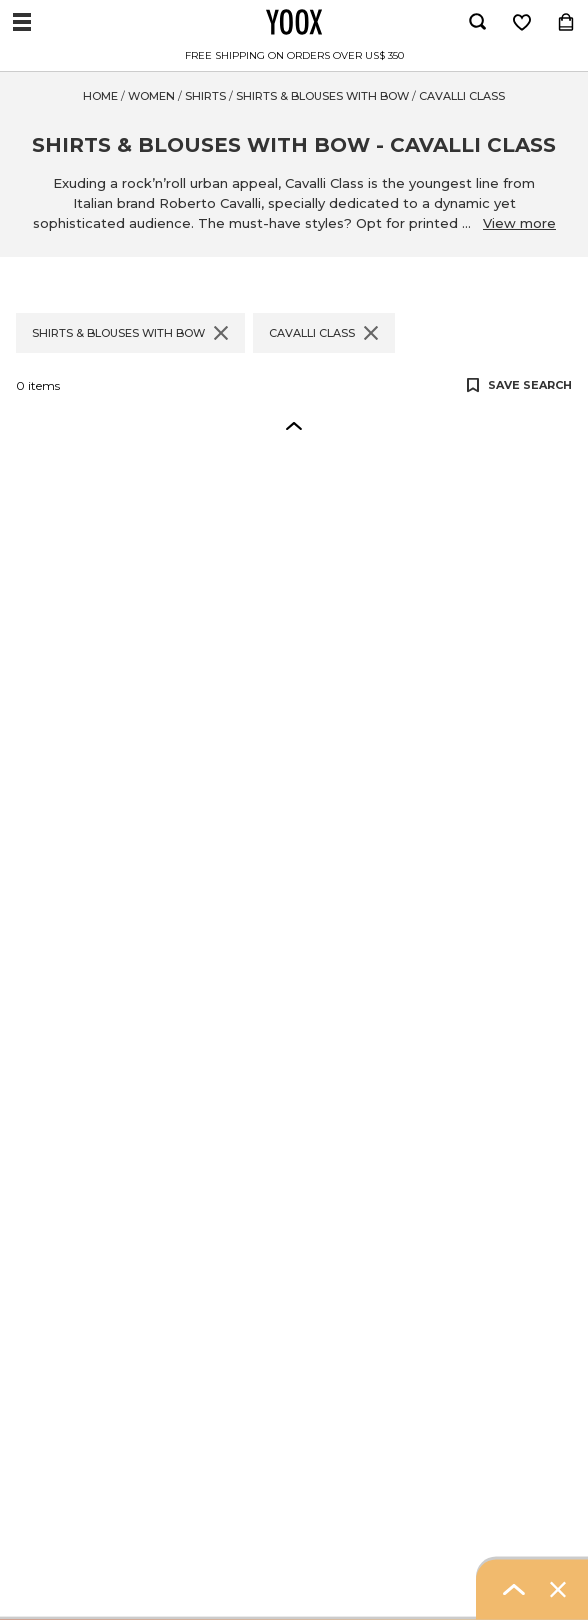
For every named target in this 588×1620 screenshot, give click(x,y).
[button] (294, 425)
